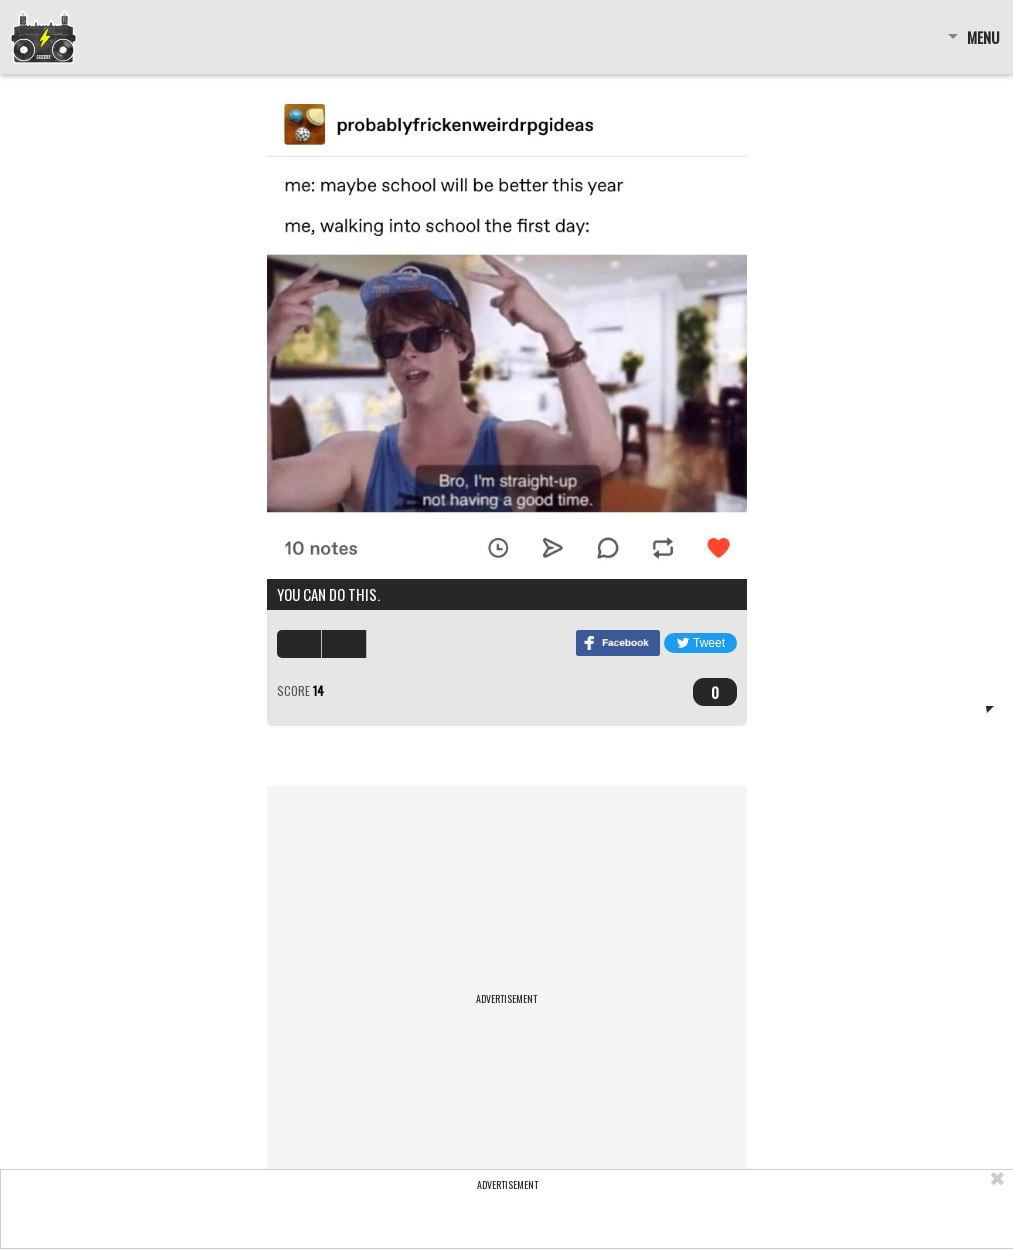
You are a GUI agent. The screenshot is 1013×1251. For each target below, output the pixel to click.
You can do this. (328, 594)
